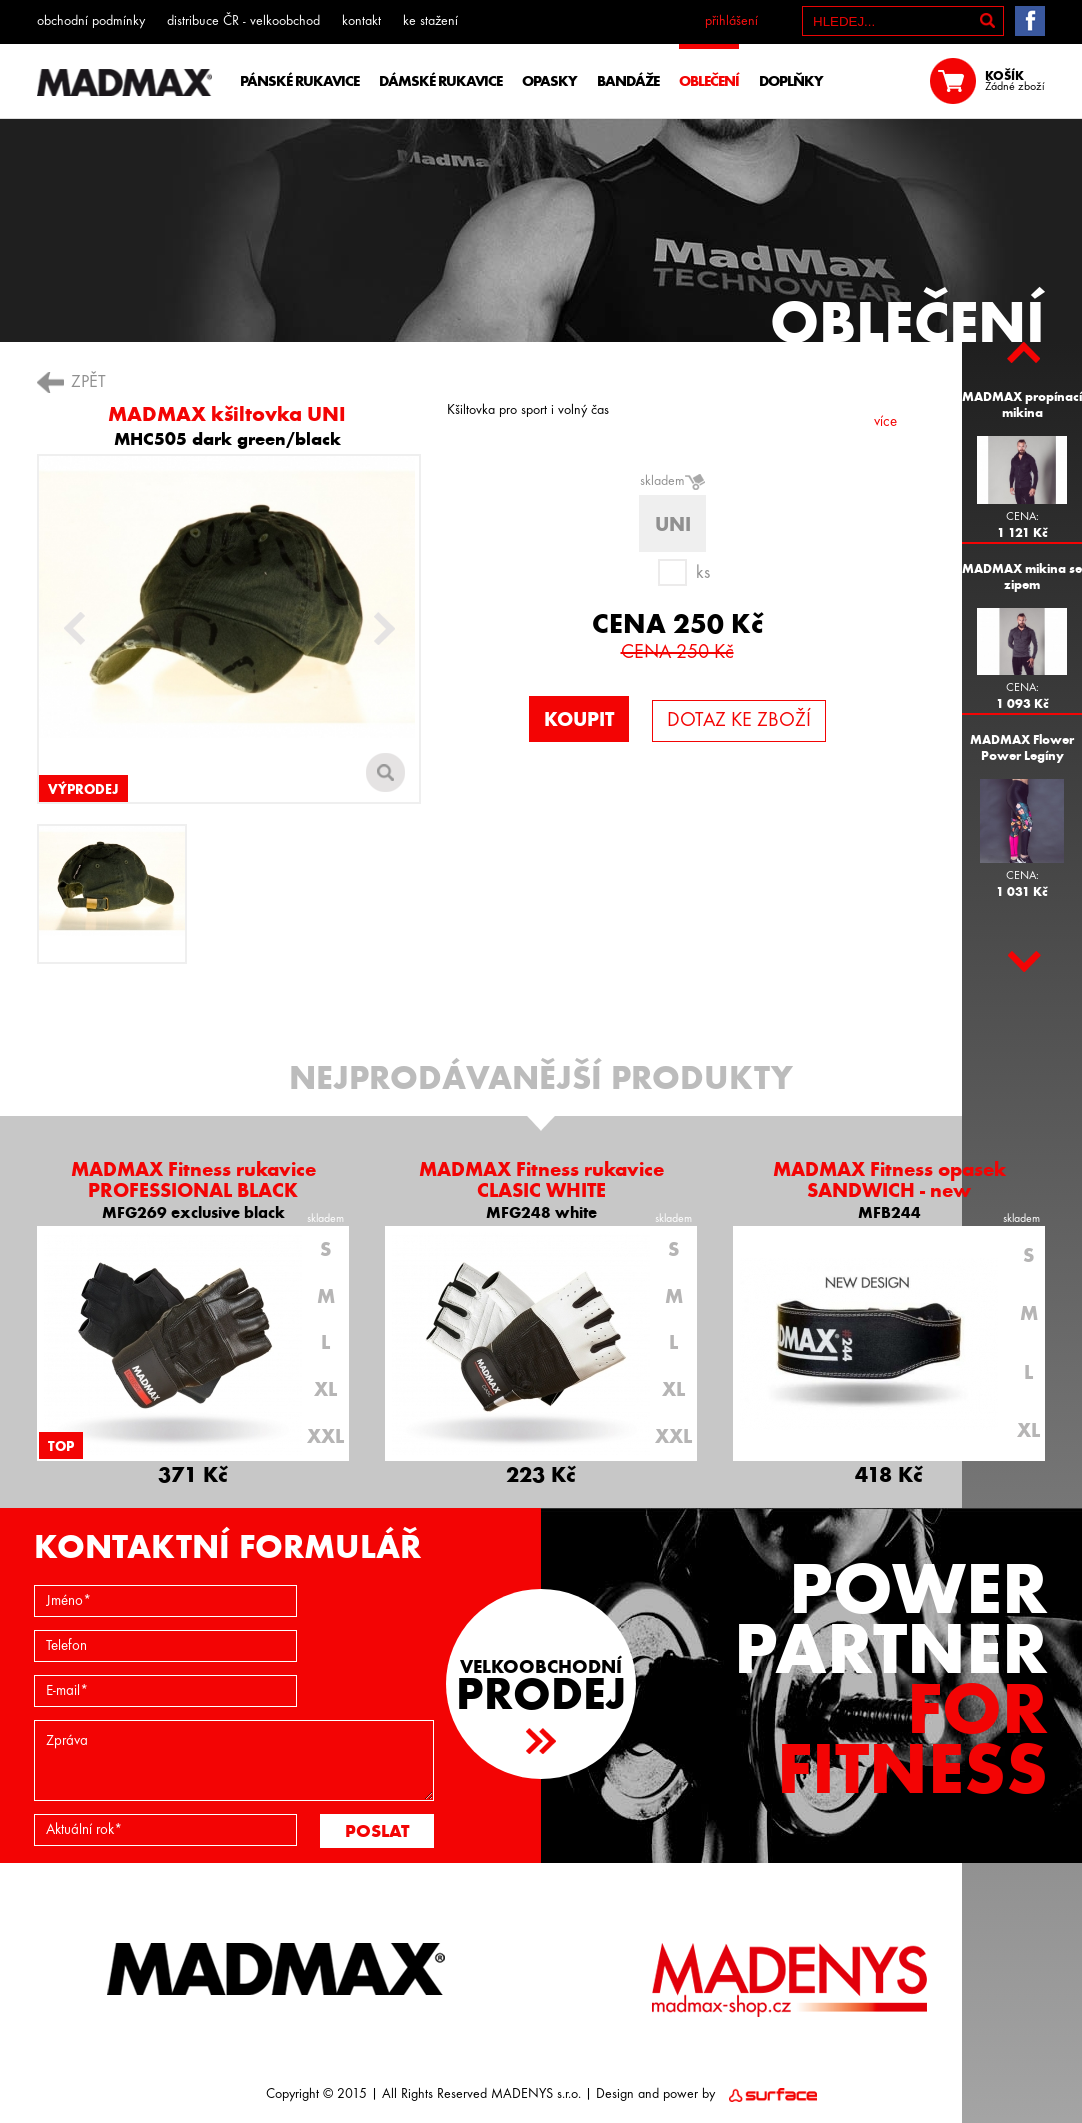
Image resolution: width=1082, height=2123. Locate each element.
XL (325, 1389)
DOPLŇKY (791, 81)
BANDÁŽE (628, 81)
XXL (325, 1436)
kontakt (361, 21)
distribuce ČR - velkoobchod (243, 21)
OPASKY (549, 81)
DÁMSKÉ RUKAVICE (440, 81)
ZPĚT (88, 382)
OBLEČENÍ (709, 81)
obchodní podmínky (91, 21)
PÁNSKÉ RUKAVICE (299, 81)
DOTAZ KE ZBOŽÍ (739, 721)
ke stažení (430, 21)
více (885, 422)
